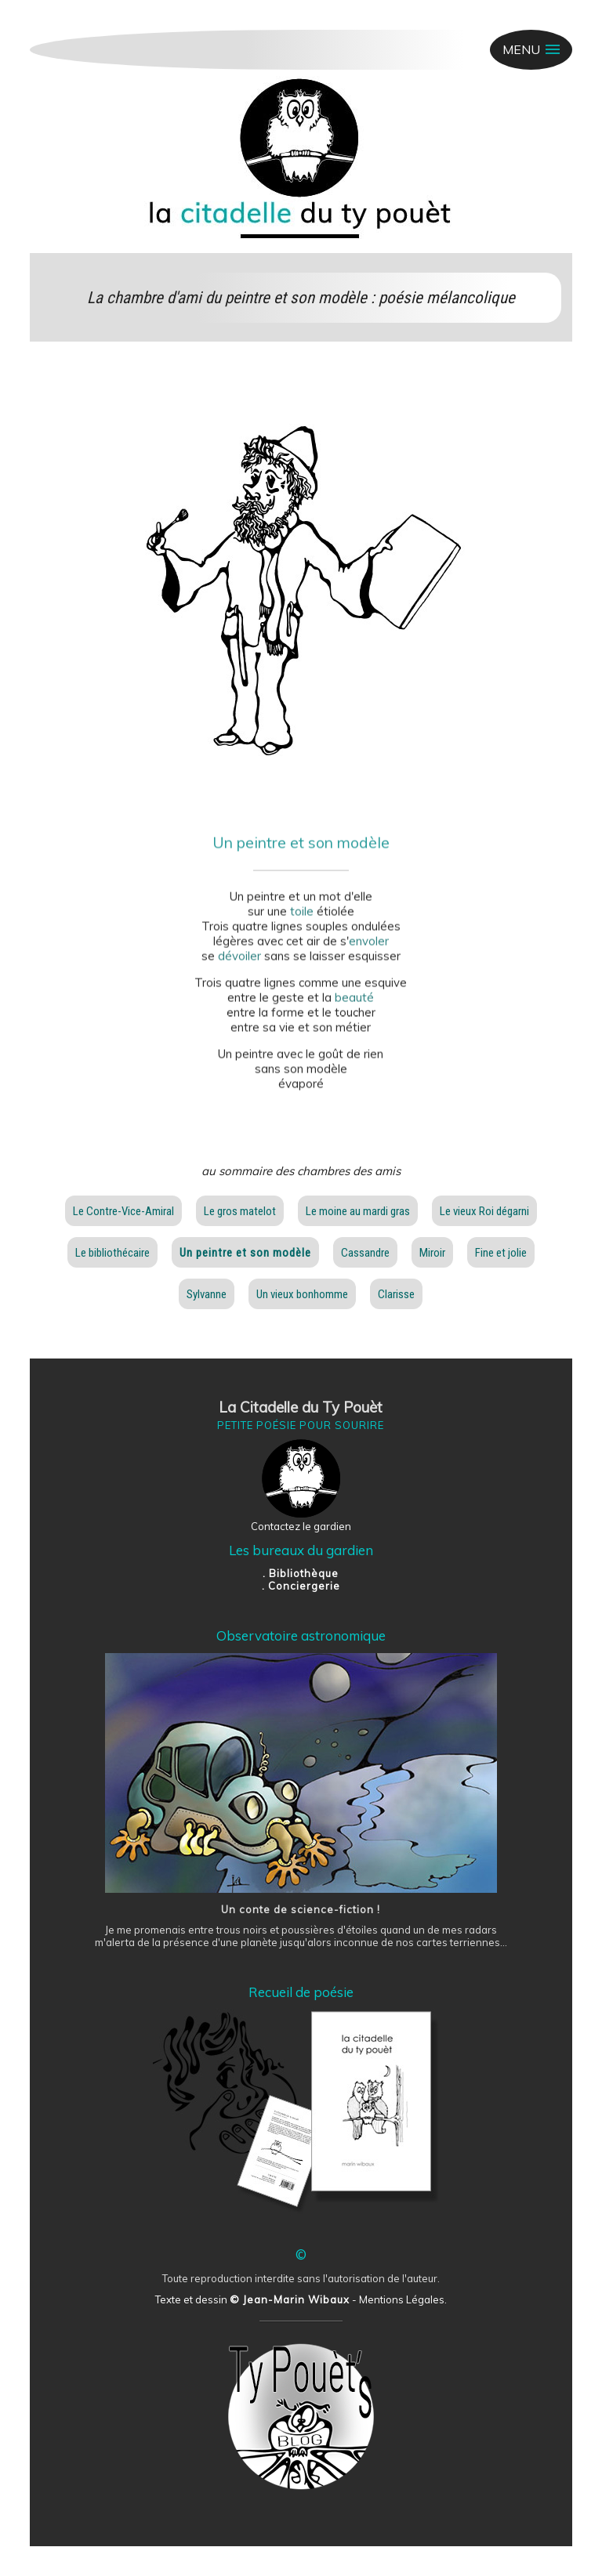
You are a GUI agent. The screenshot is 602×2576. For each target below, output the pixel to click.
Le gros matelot (240, 1211)
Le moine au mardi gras (358, 1211)
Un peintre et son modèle (245, 1253)
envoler (369, 949)
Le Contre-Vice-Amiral (123, 1211)
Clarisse (396, 1294)
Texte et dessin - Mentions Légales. (301, 2299)
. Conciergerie (301, 1585)
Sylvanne (207, 1294)
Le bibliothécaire (112, 1253)
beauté (354, 1006)
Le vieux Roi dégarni (484, 1211)
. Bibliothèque (301, 1573)
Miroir (432, 1253)
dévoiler (239, 964)
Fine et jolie (501, 1253)
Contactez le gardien (301, 1526)
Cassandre (365, 1253)
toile (302, 920)
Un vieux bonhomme (302, 1294)
